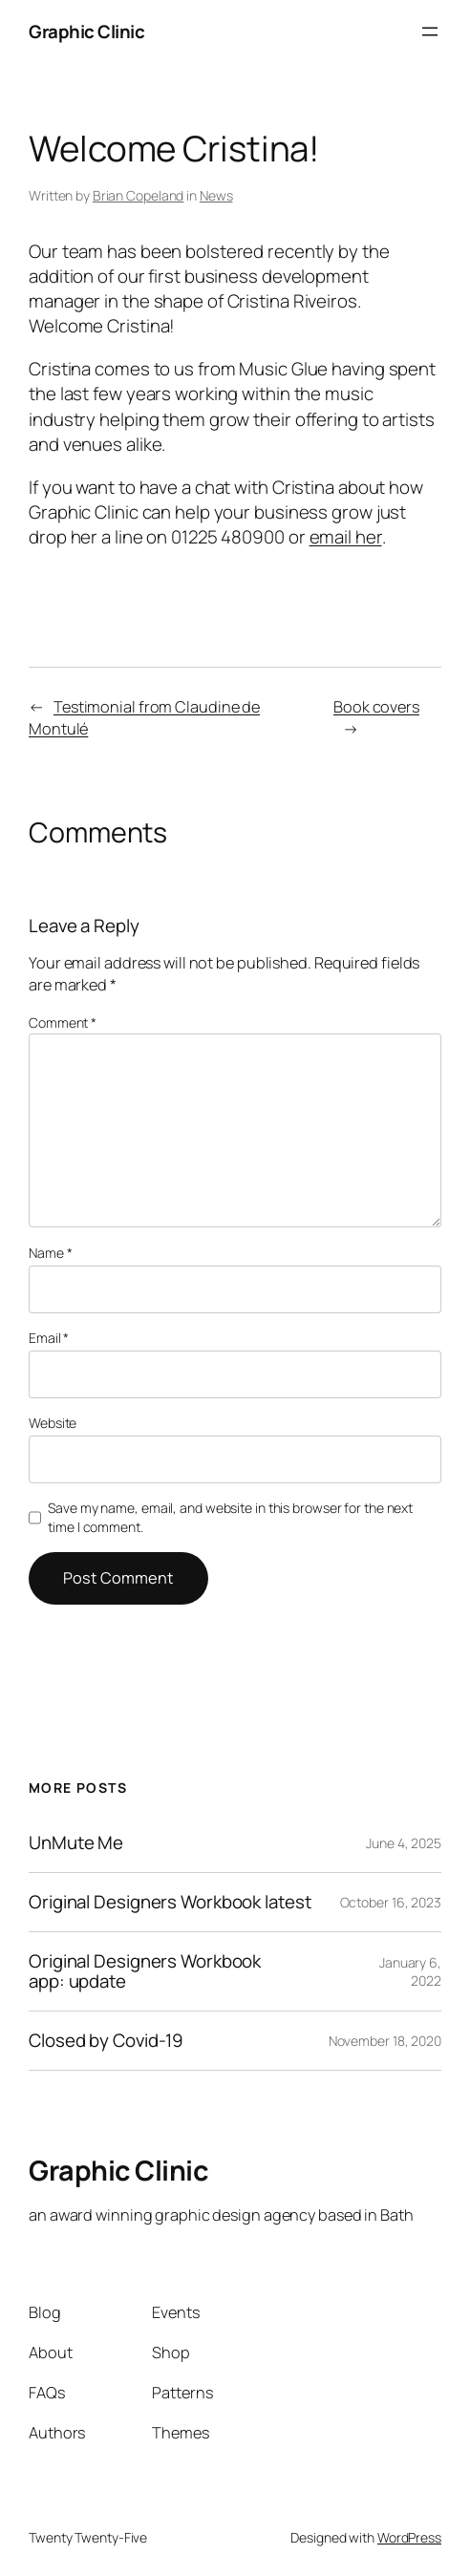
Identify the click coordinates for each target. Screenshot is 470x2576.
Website (52, 1423)
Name (50, 1253)
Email (49, 1338)
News (216, 195)
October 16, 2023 (390, 1902)
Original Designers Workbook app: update (145, 1971)
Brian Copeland (138, 195)
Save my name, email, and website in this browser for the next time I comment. (230, 1517)
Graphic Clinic (86, 31)
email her (346, 536)
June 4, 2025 (403, 1843)
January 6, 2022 (410, 1972)
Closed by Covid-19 (106, 2041)
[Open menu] (429, 31)
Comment (62, 1022)
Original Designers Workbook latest (170, 1902)
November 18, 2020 (385, 2041)
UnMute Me (76, 1843)
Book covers (376, 706)
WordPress (409, 2537)
